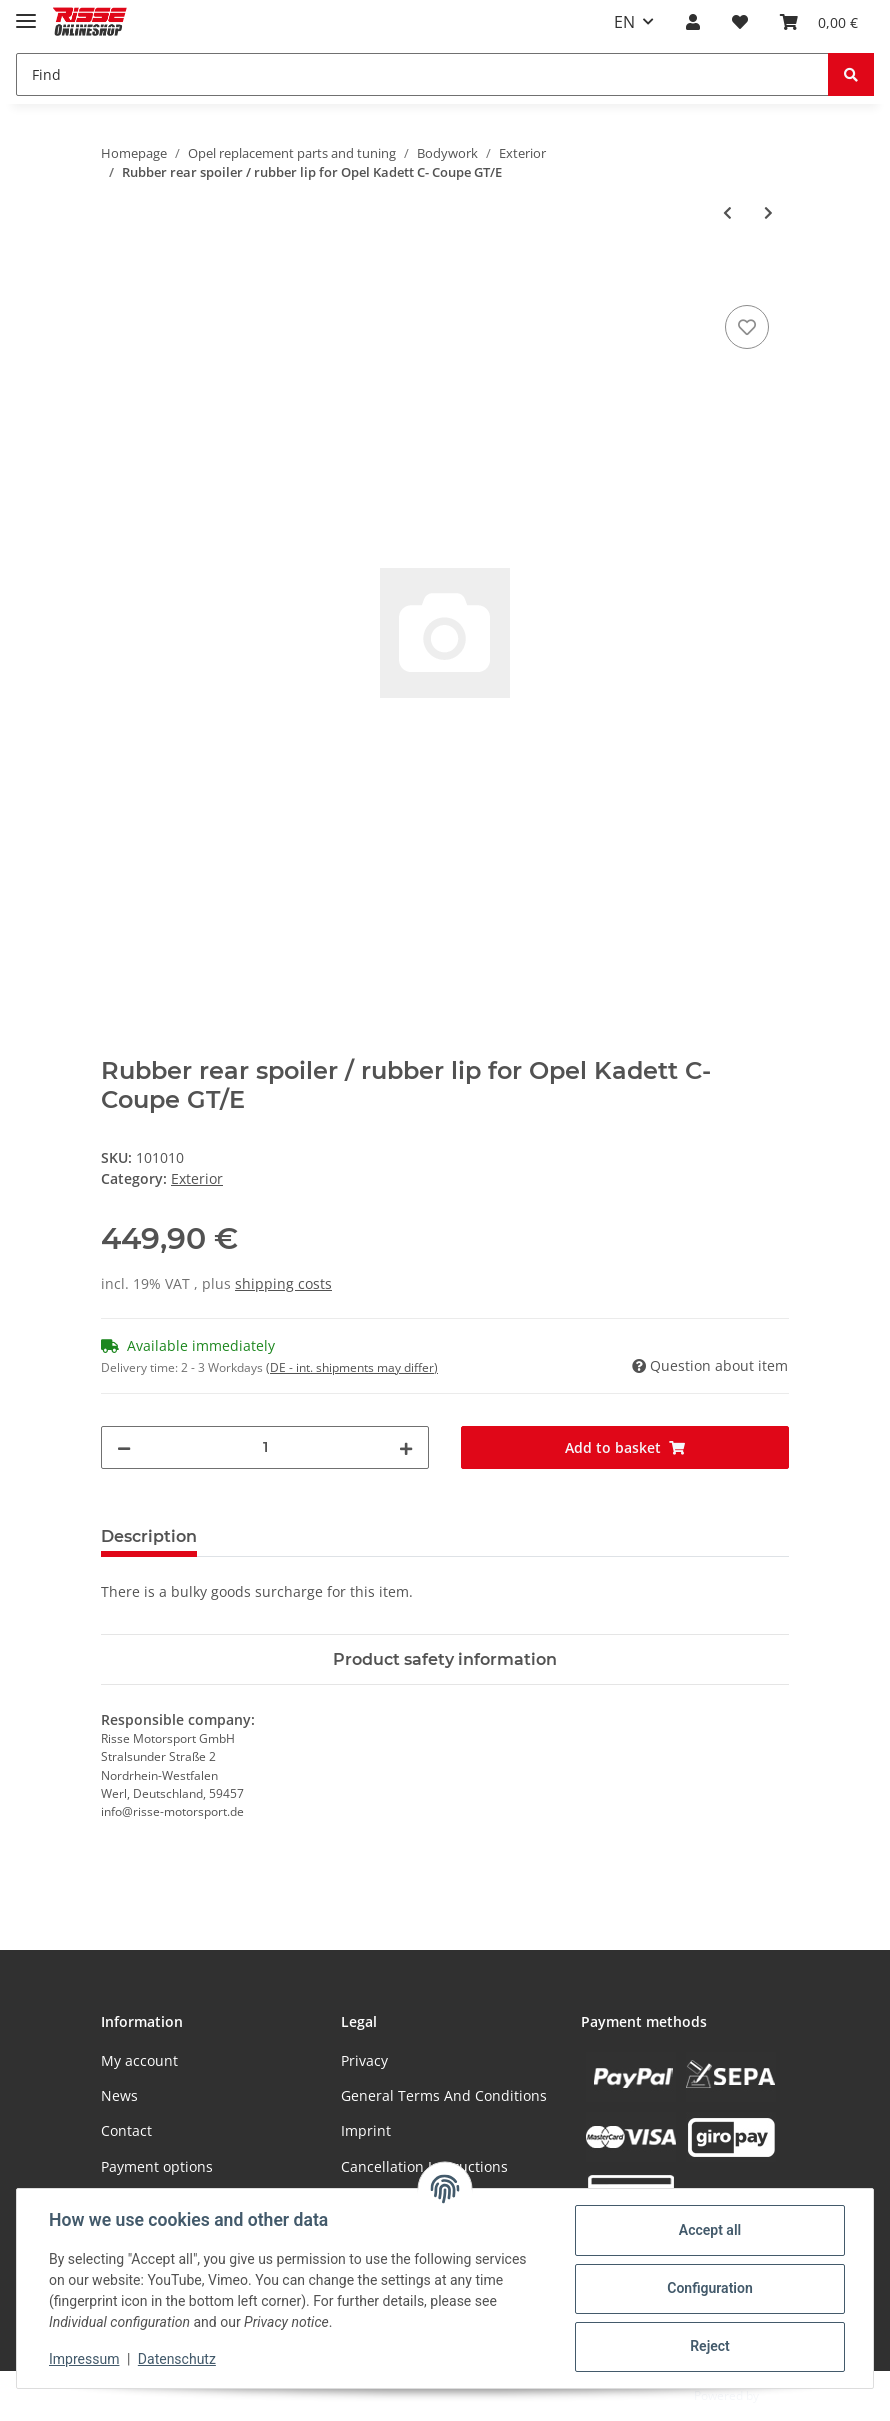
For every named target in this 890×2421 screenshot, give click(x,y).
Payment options (157, 2166)
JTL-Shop (786, 2395)
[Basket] (819, 22)
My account (139, 2060)
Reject (710, 2346)
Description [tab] (149, 1536)
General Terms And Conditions (444, 2095)
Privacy (364, 2060)
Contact (126, 2130)
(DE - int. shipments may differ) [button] (352, 1367)
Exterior (197, 1178)
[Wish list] (740, 22)
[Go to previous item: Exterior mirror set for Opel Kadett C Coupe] (727, 212)
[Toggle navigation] (26, 12)
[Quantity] (265, 1447)
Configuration (709, 2288)
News (119, 2095)
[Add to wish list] (747, 327)
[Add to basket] (117, 278)
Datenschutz (177, 2359)
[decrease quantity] (124, 1447)
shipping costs (283, 1283)
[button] (693, 22)
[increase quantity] (406, 1447)
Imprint (366, 2130)
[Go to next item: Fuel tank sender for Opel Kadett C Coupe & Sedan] (768, 212)
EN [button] (624, 22)
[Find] (422, 74)
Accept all (710, 2230)
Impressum (84, 2359)
